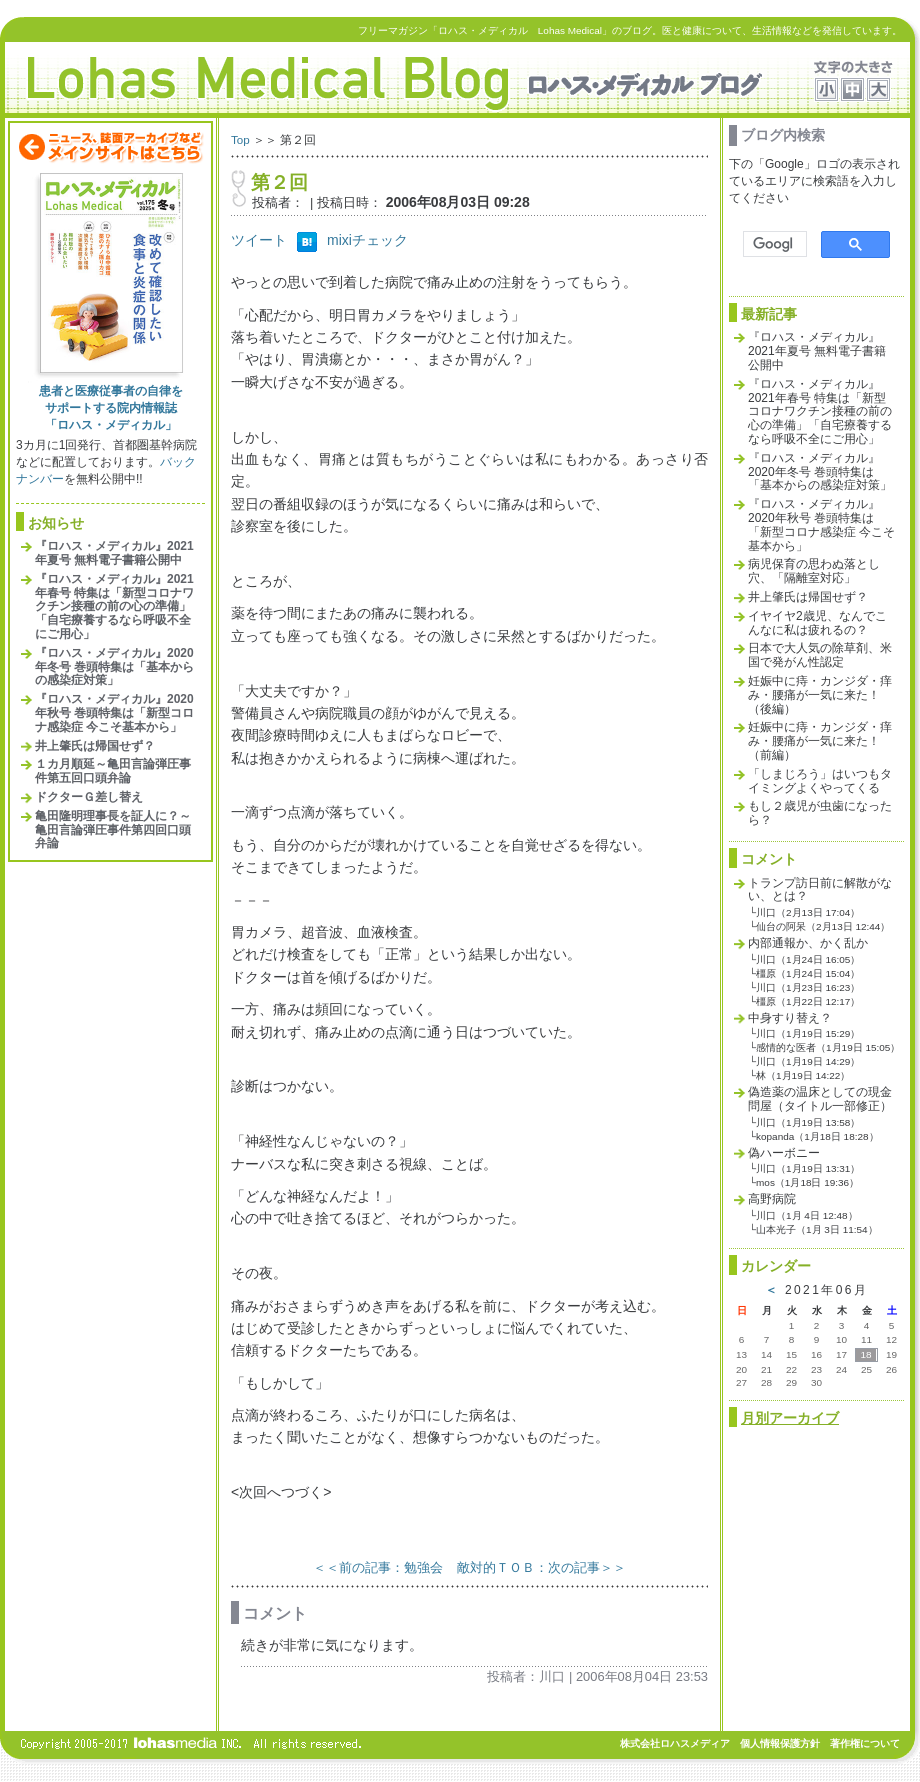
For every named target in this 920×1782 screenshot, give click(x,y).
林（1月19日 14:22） (803, 1075)
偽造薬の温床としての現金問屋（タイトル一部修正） (820, 1099)
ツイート (259, 240)
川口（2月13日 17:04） (808, 912)
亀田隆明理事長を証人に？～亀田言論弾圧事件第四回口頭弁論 (113, 830)
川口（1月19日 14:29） (808, 1061)
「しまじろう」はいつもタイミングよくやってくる (820, 781)
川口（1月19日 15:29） (808, 1033)
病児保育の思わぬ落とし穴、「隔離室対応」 (814, 571)
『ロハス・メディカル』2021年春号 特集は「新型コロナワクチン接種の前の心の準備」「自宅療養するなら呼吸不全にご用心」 (114, 606)
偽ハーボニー (784, 1153)
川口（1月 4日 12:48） (807, 1215)
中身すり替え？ (790, 1018)
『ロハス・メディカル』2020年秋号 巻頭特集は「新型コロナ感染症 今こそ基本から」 (114, 713)
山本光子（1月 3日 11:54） (817, 1229)
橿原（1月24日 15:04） (808, 973)
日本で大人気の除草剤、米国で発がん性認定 (820, 655)
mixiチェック (367, 240)
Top (240, 139)
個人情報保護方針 (780, 1743)
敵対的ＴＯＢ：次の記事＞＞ (541, 1567)
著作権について (865, 1743)
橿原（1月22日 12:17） (808, 1001)
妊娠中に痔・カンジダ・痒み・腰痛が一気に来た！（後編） (820, 695)
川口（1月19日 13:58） (808, 1122)
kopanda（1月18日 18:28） (817, 1136)
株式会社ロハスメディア (675, 1743)
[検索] (773, 244)
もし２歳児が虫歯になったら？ (820, 813)
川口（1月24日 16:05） (808, 959)
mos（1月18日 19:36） (807, 1182)
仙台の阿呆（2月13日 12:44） (823, 926)
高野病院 (772, 1199)
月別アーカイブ (790, 1418)
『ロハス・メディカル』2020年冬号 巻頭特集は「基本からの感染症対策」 (114, 667)
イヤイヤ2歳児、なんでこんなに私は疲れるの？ (817, 623)
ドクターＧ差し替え (89, 797)
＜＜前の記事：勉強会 (378, 1567)
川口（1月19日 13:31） (808, 1168)
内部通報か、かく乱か (808, 943)
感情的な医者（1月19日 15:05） (828, 1047)
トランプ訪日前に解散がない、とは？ (820, 890)
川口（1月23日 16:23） (808, 987)
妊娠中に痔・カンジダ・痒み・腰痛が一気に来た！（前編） (820, 741)
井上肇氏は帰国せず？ (95, 746)
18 (865, 1354)
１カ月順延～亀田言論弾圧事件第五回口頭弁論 (113, 771)
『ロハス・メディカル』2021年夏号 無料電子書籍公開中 (114, 553)
